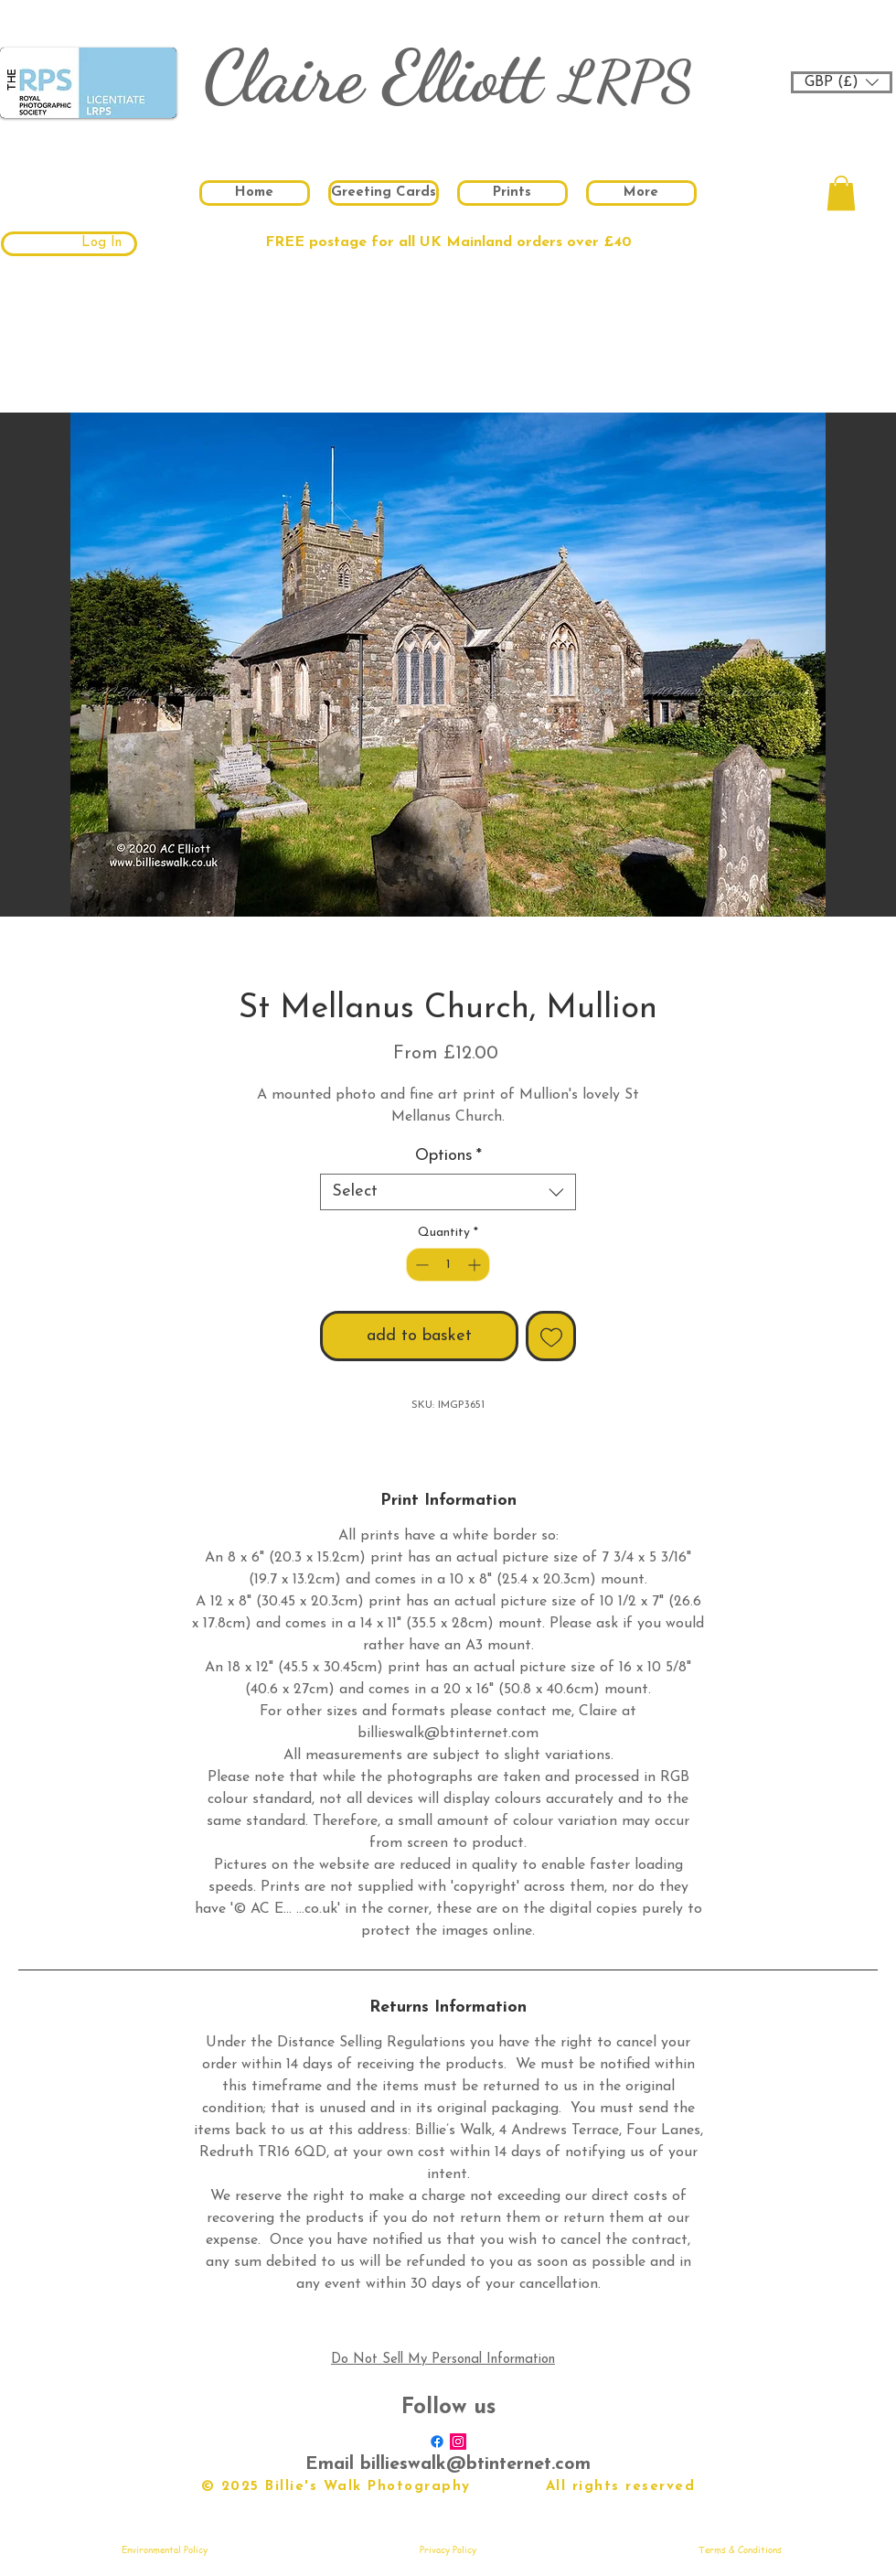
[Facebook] (437, 2441)
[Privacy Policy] (448, 2549)
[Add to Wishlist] (551, 1336)
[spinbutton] (448, 1265)
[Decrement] (420, 1265)
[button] (841, 82)
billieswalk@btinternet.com (475, 2464)
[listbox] (841, 82)
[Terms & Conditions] (739, 2549)
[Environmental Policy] (164, 2549)
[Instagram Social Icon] (458, 2441)
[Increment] (475, 1265)
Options (448, 1156)
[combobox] (448, 1192)
